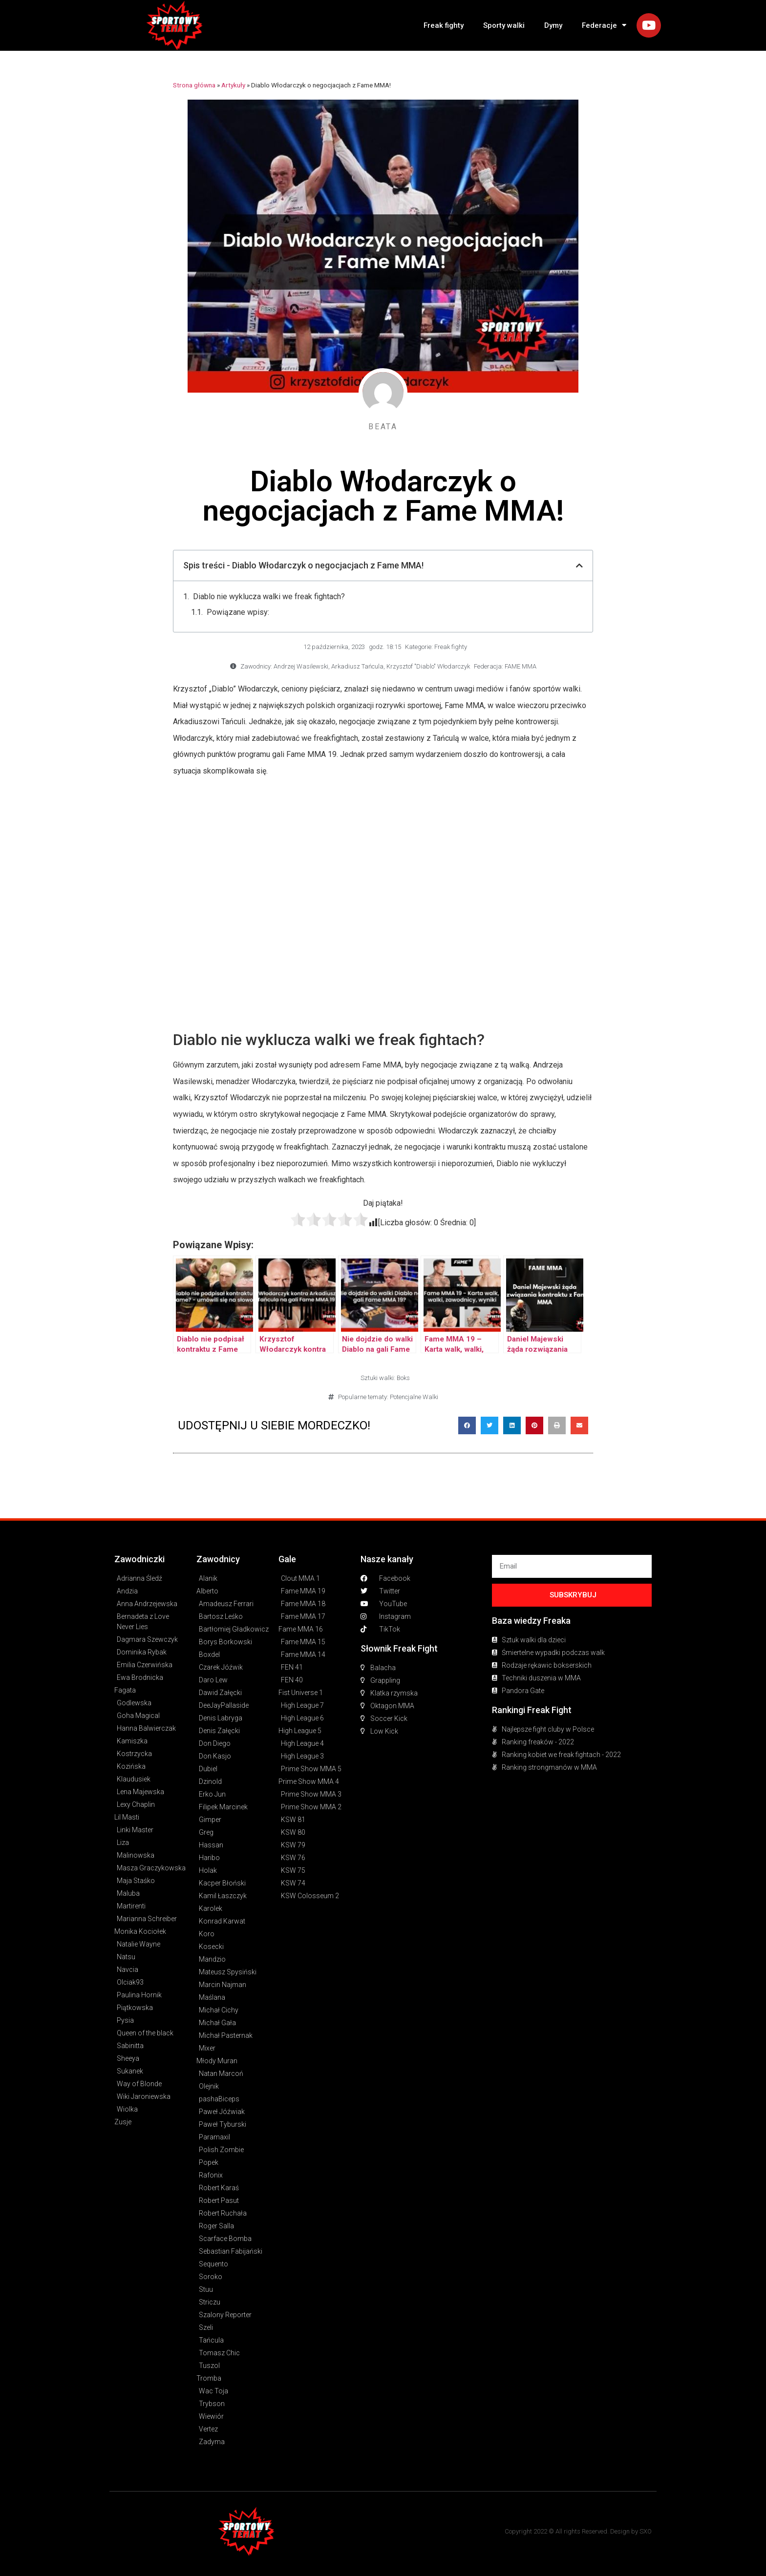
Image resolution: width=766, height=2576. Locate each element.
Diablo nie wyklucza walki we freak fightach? (269, 596)
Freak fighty (444, 25)
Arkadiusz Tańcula (357, 666)
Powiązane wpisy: (238, 612)
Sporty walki (504, 25)
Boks (403, 1378)
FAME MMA (520, 666)
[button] (467, 1425)
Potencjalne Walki (414, 1397)
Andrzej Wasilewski (301, 666)
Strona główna (194, 85)
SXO (645, 2531)
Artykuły (233, 85)
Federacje (604, 25)
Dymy (553, 25)
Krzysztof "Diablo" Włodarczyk (428, 666)
